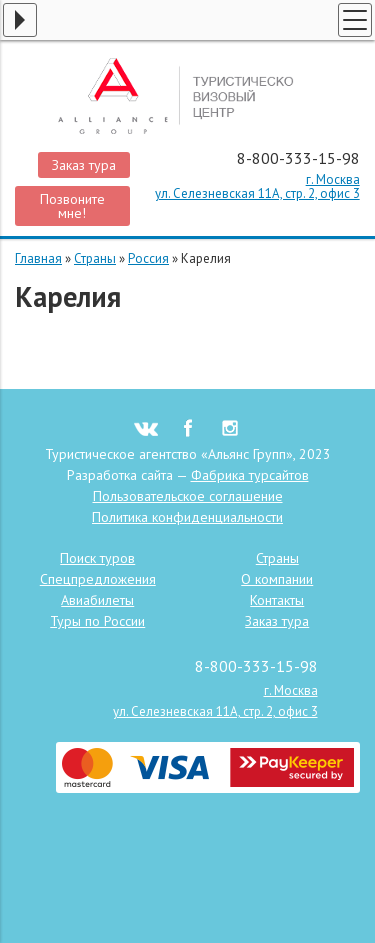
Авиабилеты (97, 600)
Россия (148, 258)
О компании (277, 579)
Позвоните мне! (72, 206)
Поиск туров (97, 558)
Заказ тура (84, 165)
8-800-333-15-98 (298, 158)
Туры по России (97, 621)
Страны (95, 258)
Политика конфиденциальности (187, 517)
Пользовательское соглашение (188, 496)
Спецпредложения (98, 579)
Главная (38, 258)
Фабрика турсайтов (250, 475)
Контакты (277, 600)
